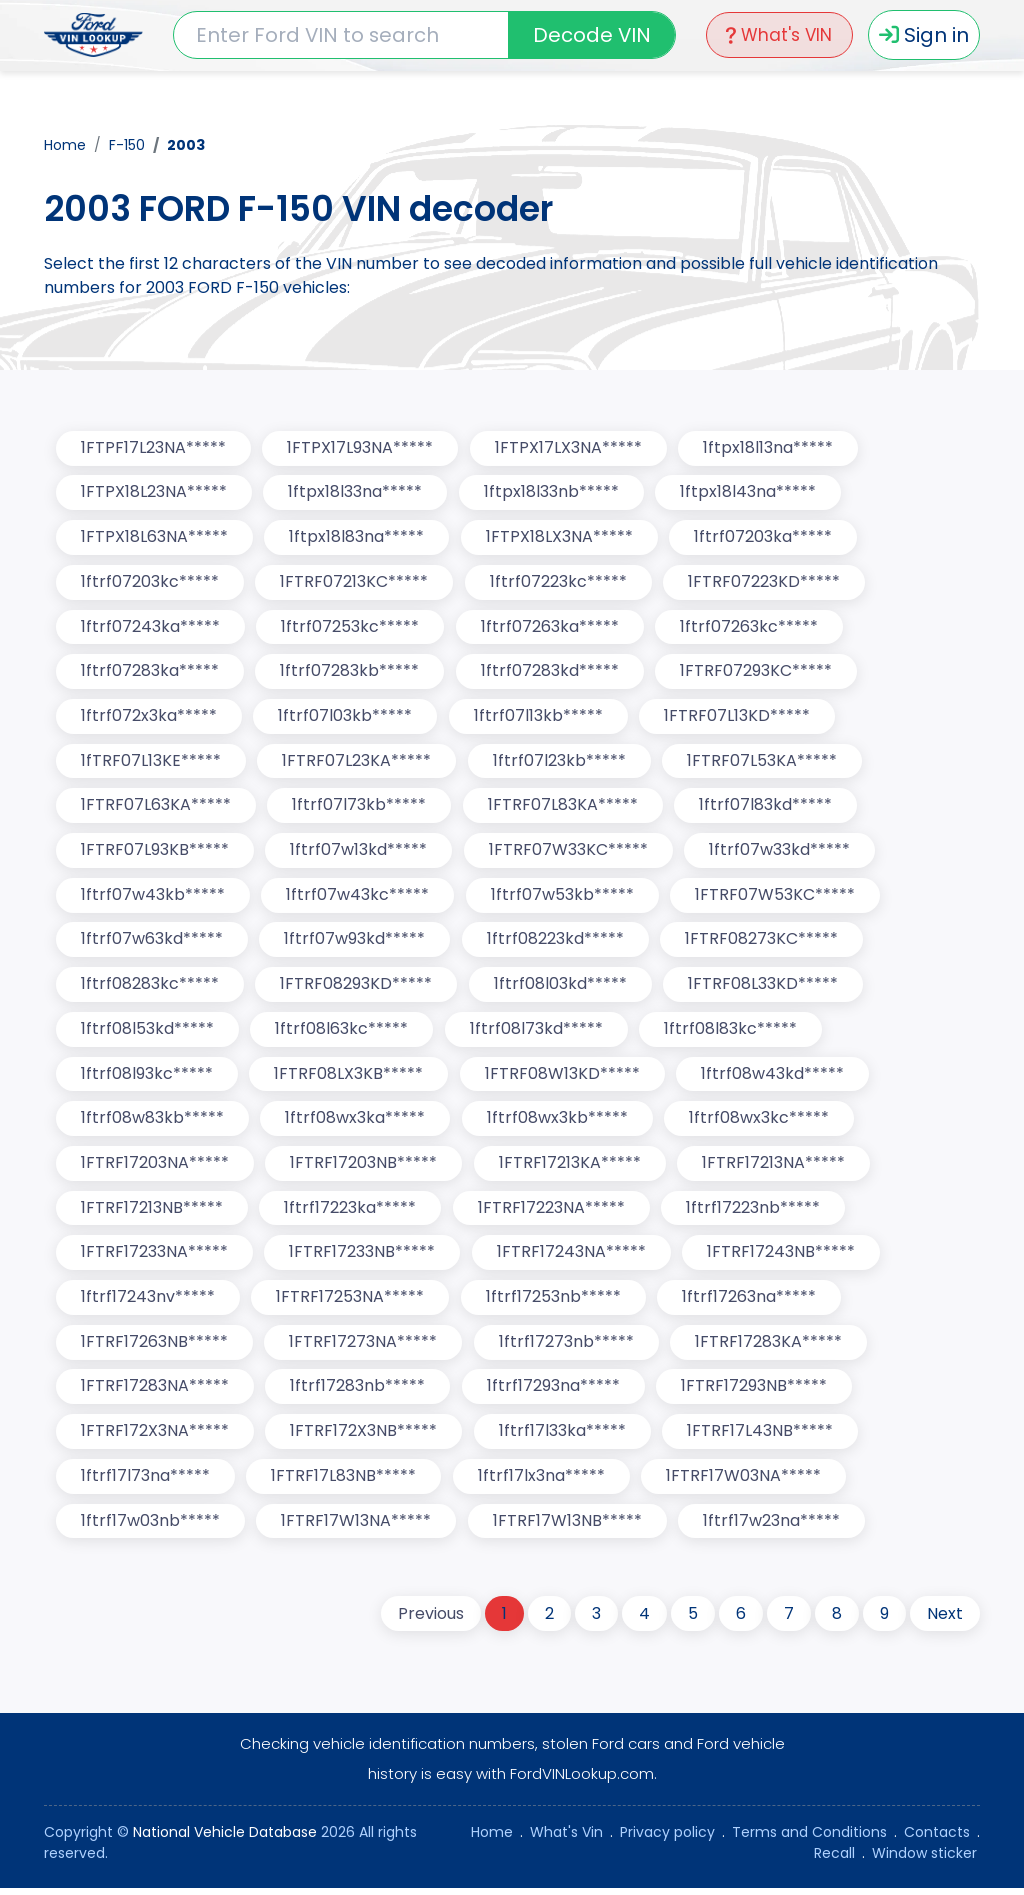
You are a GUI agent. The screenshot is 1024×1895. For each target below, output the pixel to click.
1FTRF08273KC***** (763, 942)
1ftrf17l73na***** (145, 1482)
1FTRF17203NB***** (364, 1167)
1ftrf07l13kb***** (539, 717)
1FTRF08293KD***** (357, 987)
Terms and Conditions (809, 1839)
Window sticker (924, 1860)
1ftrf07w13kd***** (359, 852)
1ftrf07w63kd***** (152, 942)
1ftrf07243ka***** (150, 627)
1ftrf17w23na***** (773, 1527)
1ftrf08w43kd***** (774, 1077)
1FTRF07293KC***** (758, 672)
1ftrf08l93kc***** (147, 1077)
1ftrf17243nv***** (148, 1302)
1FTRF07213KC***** (355, 582)
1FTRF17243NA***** (572, 1257)
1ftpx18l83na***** (357, 537)
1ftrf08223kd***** (556, 942)
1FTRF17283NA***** (155, 1392)
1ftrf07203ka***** (765, 537)
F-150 (127, 144)
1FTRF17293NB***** (756, 1392)
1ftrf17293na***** (554, 1392)
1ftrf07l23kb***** (560, 762)
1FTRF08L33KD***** (765, 987)
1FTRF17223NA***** (552, 1212)
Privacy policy (667, 1839)
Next (945, 1620)
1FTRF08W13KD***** (563, 1077)
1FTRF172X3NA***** (155, 1437)
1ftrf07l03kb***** (346, 717)
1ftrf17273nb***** (567, 1347)
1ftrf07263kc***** (751, 627)
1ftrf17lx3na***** (542, 1482)
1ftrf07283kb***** (350, 672)
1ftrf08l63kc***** (342, 1032)
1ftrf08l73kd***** (537, 1032)
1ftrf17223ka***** (351, 1212)
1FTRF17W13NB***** (568, 1527)
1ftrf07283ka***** (150, 672)
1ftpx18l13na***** (770, 447)
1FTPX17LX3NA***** (569, 447)
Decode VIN (589, 35)
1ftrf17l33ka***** (563, 1437)
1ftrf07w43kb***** (153, 897)
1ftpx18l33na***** (356, 492)
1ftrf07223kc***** (559, 582)
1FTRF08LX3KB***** (349, 1077)
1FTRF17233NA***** (154, 1257)
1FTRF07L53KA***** (764, 762)
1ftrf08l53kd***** (147, 1032)
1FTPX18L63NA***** (154, 537)
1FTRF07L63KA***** (156, 807)
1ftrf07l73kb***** (360, 807)
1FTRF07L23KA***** (357, 762)
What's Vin (566, 1839)
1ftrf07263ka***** (551, 627)
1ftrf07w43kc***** (358, 897)
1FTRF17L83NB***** (344, 1482)
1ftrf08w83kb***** (152, 1122)
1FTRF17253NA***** (351, 1302)
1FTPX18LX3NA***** (560, 537)
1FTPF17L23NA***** (153, 447)
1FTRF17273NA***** (364, 1347)
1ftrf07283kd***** (551, 672)
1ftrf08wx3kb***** (558, 1122)
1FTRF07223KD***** (766, 582)
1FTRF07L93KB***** (155, 852)
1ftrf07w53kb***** (563, 897)
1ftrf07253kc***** (351, 627)
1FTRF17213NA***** (775, 1167)
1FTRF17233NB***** (363, 1257)
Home (65, 144)
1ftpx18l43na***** (750, 492)
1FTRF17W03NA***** (745, 1482)
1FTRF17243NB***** (783, 1257)
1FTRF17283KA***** (770, 1347)
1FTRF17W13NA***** (357, 1527)
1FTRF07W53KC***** (777, 897)
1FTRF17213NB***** (152, 1212)
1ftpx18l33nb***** (552, 492)
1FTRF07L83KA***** (564, 807)
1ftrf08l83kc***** (732, 1032)
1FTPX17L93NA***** (361, 447)
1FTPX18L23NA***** (154, 492)
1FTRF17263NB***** (154, 1347)
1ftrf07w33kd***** (781, 852)
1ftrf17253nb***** (554, 1302)
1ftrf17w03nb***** (150, 1527)
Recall (834, 1860)
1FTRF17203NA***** (155, 1167)
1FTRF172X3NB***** (364, 1437)
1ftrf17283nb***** (358, 1392)
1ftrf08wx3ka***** (356, 1122)
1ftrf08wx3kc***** (761, 1122)
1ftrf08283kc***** (150, 987)
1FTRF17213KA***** (571, 1167)
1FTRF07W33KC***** (569, 852)
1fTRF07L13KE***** (151, 762)
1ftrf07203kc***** (150, 582)
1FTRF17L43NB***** (762, 1437)
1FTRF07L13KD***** (739, 717)
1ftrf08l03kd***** (561, 987)
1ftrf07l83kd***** (767, 807)
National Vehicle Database (225, 1839)
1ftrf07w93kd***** (355, 942)
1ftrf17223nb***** (755, 1212)
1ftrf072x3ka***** (149, 717)
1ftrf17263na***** (751, 1302)
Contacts (937, 1839)
